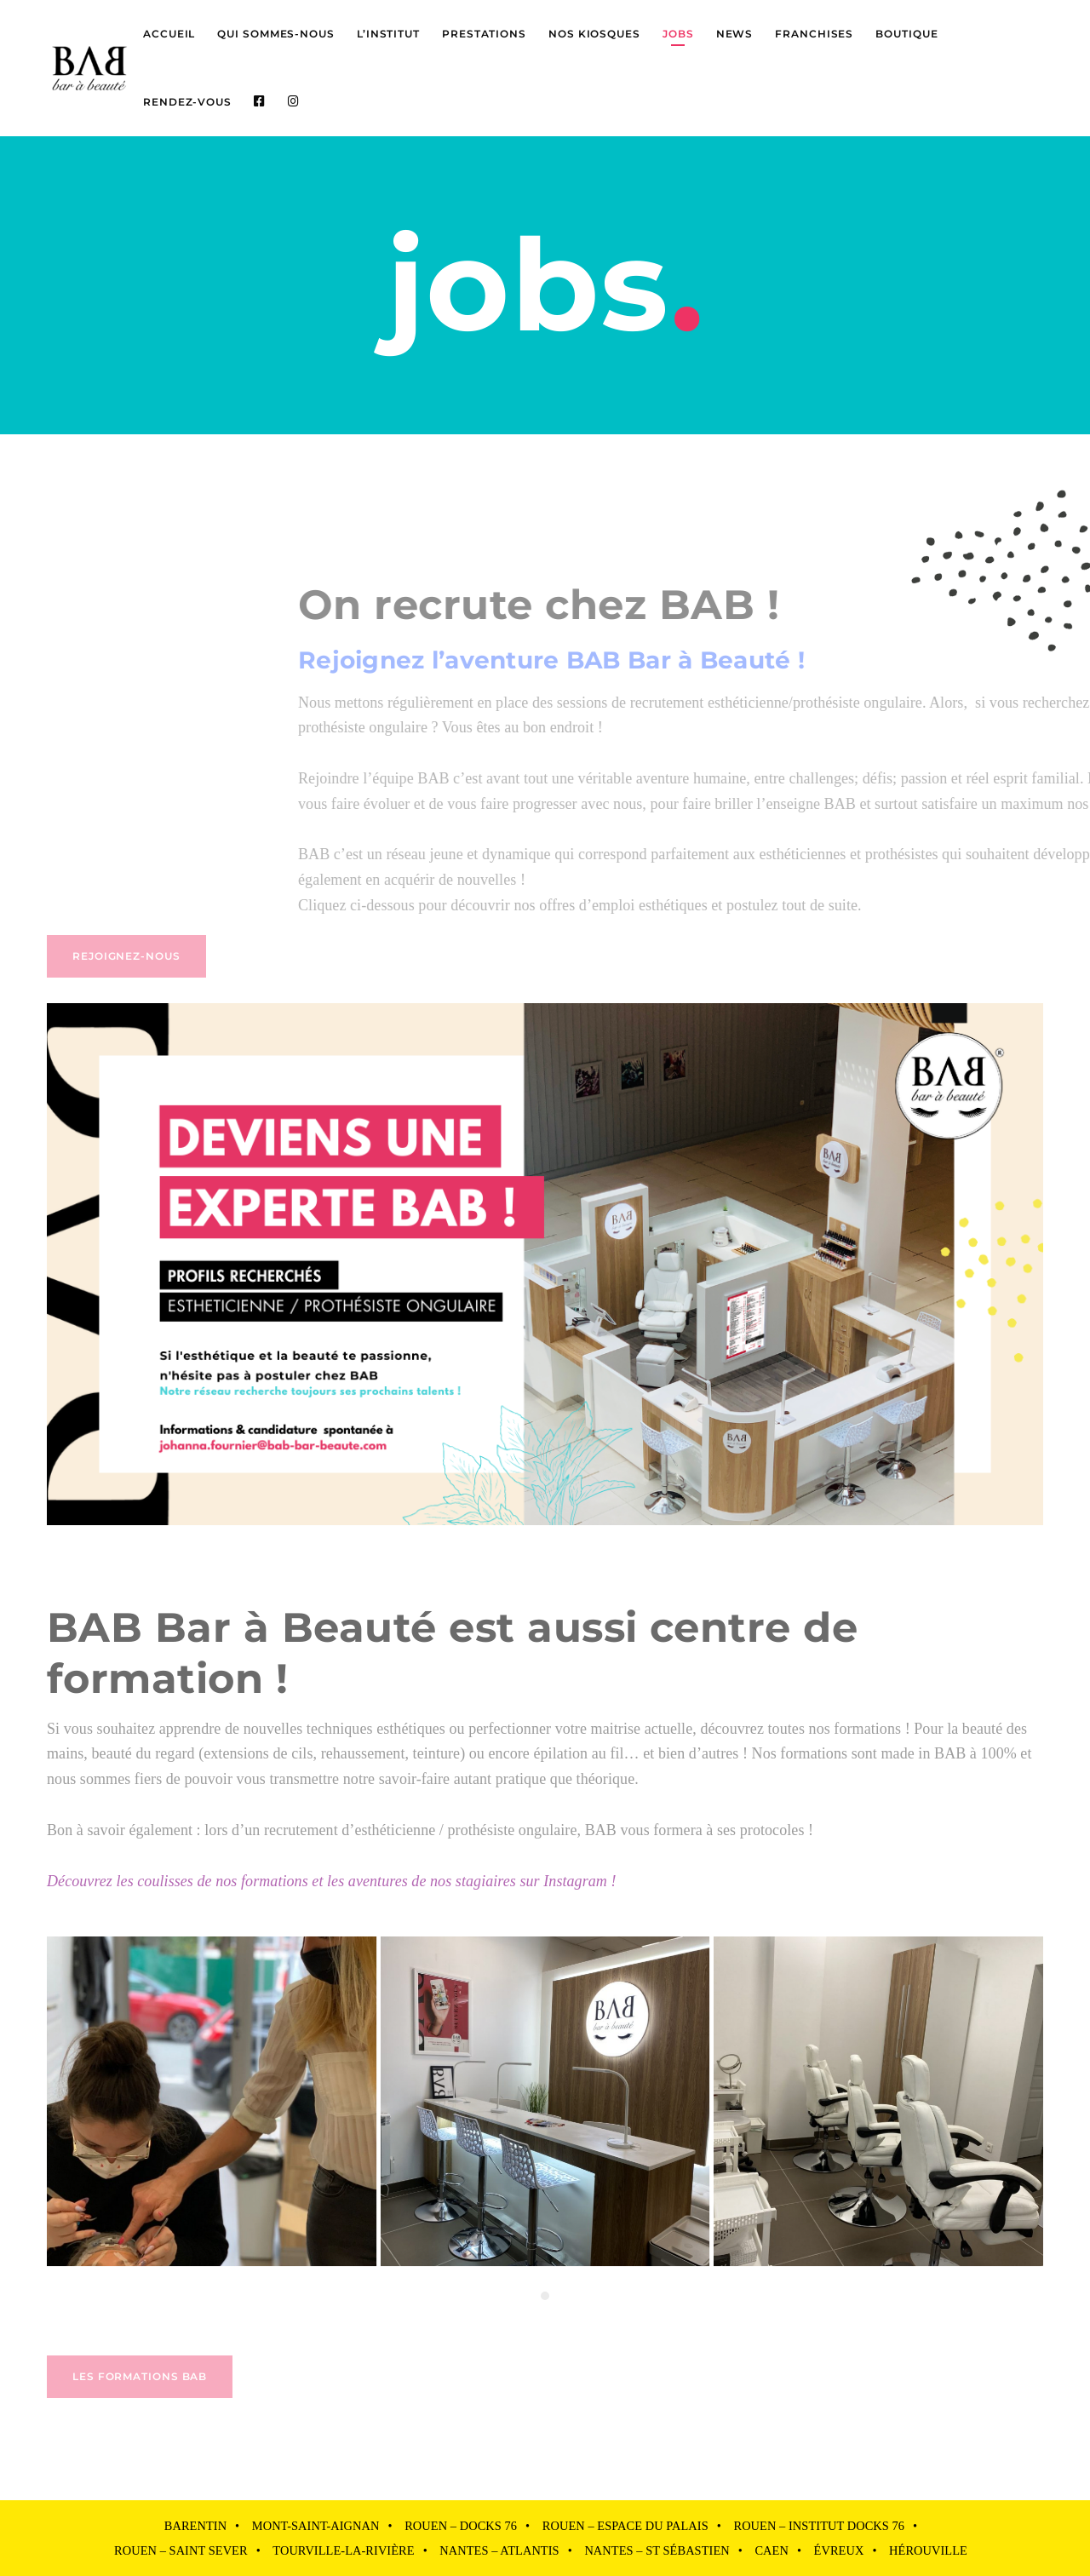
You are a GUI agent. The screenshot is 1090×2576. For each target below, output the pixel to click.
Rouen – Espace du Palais (625, 2526)
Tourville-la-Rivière (343, 2550)
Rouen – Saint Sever (181, 2550)
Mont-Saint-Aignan (316, 2526)
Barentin (195, 2526)
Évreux (839, 2550)
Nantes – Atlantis (499, 2550)
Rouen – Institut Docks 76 (818, 2526)
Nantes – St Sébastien (656, 2550)
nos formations (855, 1728)
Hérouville (928, 2550)
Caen (771, 2550)
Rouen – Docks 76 (460, 2526)
